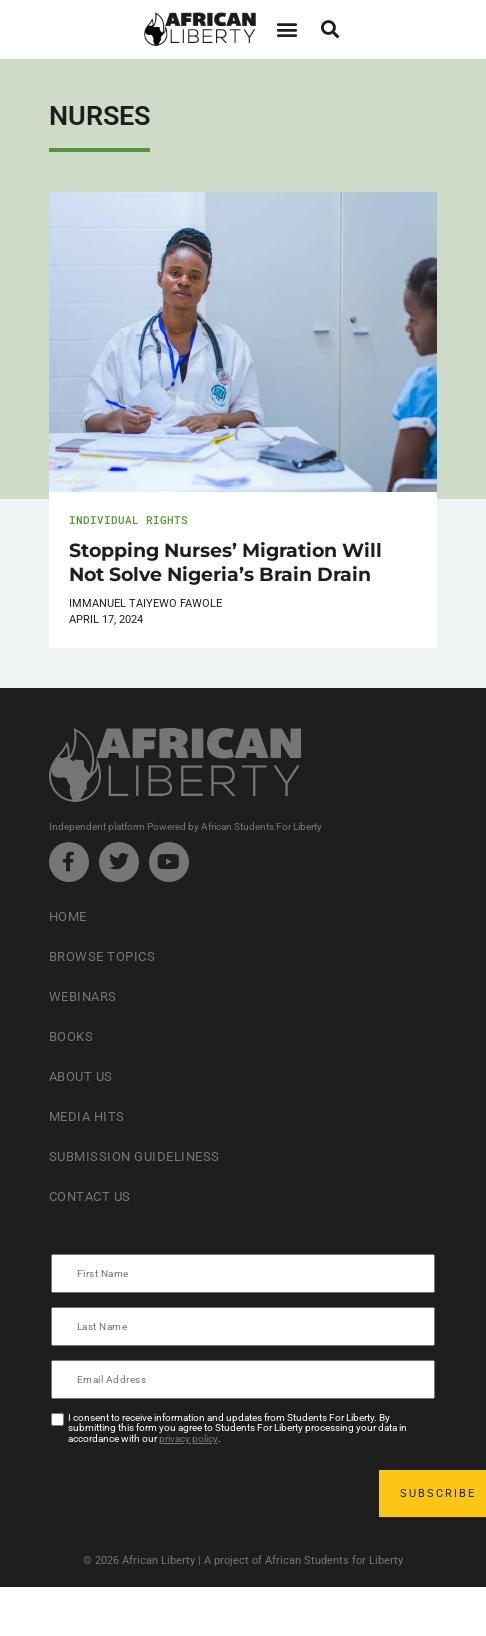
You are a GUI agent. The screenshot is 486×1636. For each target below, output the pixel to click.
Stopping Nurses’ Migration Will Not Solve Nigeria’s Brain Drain (225, 562)
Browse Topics (102, 956)
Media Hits (87, 1116)
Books (71, 1036)
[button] (286, 29)
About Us (81, 1076)
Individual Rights (128, 519)
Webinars (83, 996)
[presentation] (205, 1493)
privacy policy (188, 1438)
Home (68, 916)
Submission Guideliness (134, 1156)
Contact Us (90, 1196)
